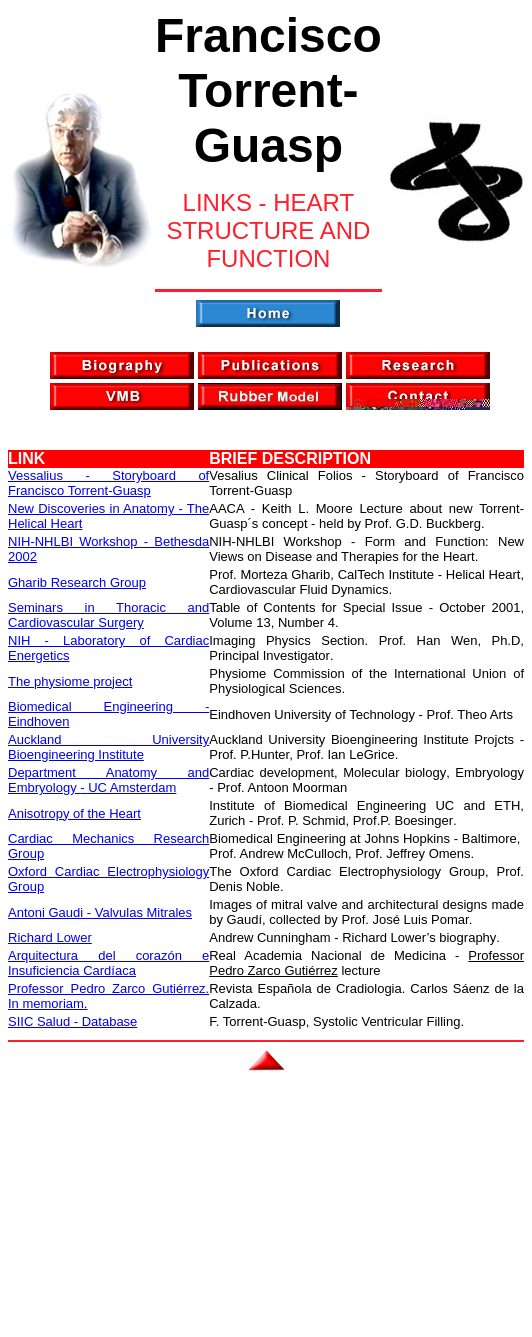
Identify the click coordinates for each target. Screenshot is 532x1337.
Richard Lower (50, 937)
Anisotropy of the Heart (74, 813)
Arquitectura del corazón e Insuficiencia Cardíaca (108, 963)
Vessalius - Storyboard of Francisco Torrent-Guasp (108, 483)
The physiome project (70, 681)
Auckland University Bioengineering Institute (108, 747)
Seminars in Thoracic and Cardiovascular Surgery (108, 615)
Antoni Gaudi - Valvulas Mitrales (100, 912)
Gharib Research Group (77, 582)
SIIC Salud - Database (72, 1021)
